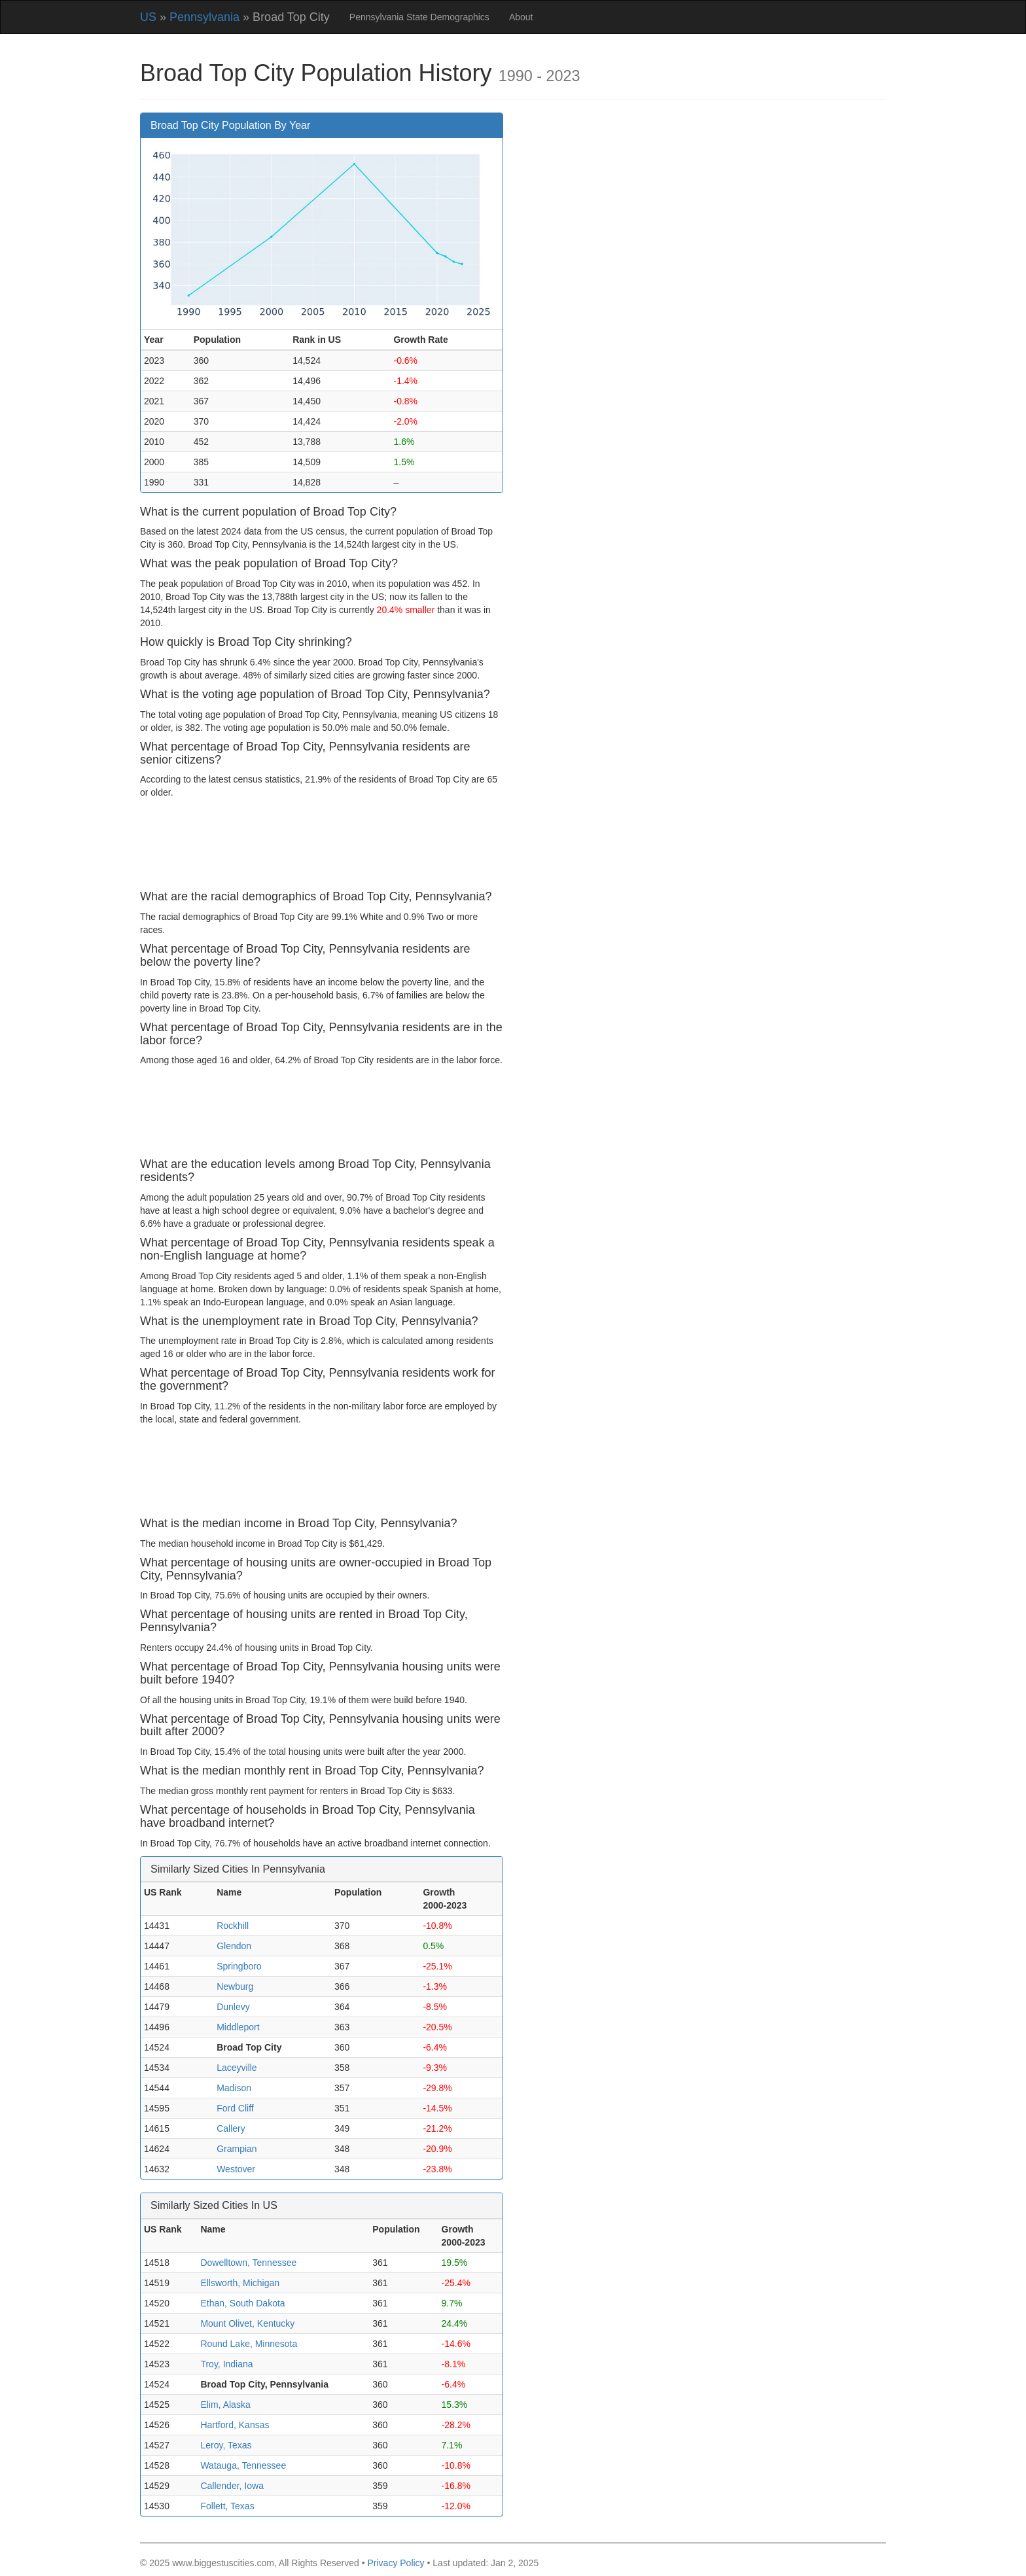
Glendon (234, 1946)
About (521, 17)
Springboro (239, 1966)
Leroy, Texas (225, 2445)
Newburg (235, 1986)
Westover (236, 2169)
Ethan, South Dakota (242, 2303)
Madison (234, 2088)
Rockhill (233, 1925)
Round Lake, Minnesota (248, 2343)
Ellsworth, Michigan (239, 2283)
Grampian (236, 2149)
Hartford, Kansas (234, 2425)
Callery (231, 2128)
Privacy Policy (395, 2563)
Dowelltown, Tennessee (248, 2262)
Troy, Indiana (226, 2364)
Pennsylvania (204, 17)
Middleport (238, 2027)
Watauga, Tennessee (243, 2465)
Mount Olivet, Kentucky (247, 2323)
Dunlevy (233, 2007)
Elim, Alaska (225, 2404)
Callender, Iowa (232, 2485)
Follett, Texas (227, 2506)
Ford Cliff (235, 2108)
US (148, 17)
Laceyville (236, 2067)
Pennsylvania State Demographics (419, 17)
